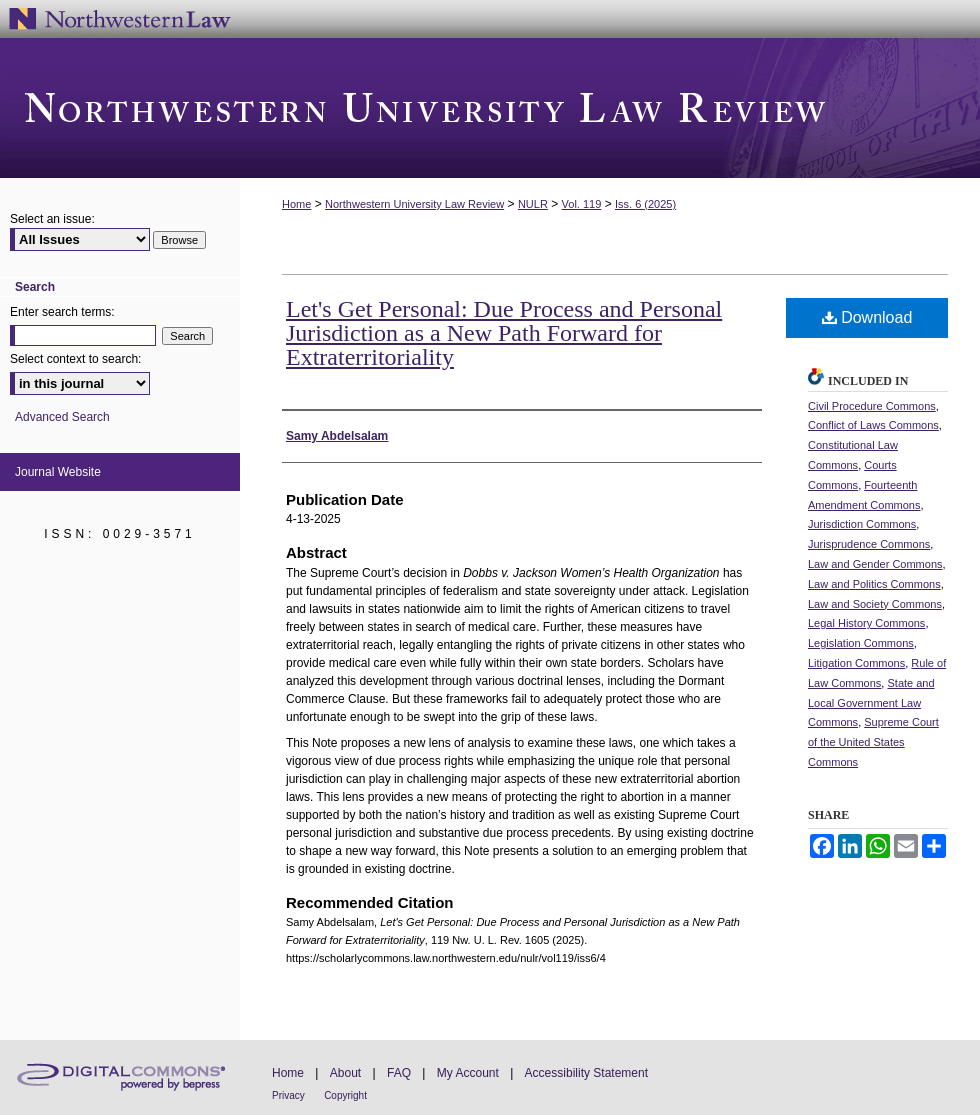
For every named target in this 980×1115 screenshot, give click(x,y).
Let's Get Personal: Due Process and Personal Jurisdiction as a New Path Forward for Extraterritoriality (504, 333)
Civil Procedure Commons (872, 406)
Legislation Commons (861, 643)
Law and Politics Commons (874, 584)
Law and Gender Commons (875, 564)
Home (296, 204)
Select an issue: (52, 219)
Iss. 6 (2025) (645, 204)
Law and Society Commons (875, 604)
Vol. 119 (582, 204)
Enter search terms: (62, 312)
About (345, 1073)
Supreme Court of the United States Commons (873, 742)
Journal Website (58, 472)
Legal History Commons (866, 623)
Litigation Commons (856, 663)
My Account (468, 1073)
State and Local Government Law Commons (871, 703)
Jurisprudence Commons (869, 544)
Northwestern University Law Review (490, 108)
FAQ (399, 1073)
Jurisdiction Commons (862, 524)
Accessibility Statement (586, 1073)
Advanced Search (62, 417)
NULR (533, 204)
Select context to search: (75, 359)
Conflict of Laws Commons (873, 425)
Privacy (288, 1095)
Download (867, 317)
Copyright (345, 1095)
